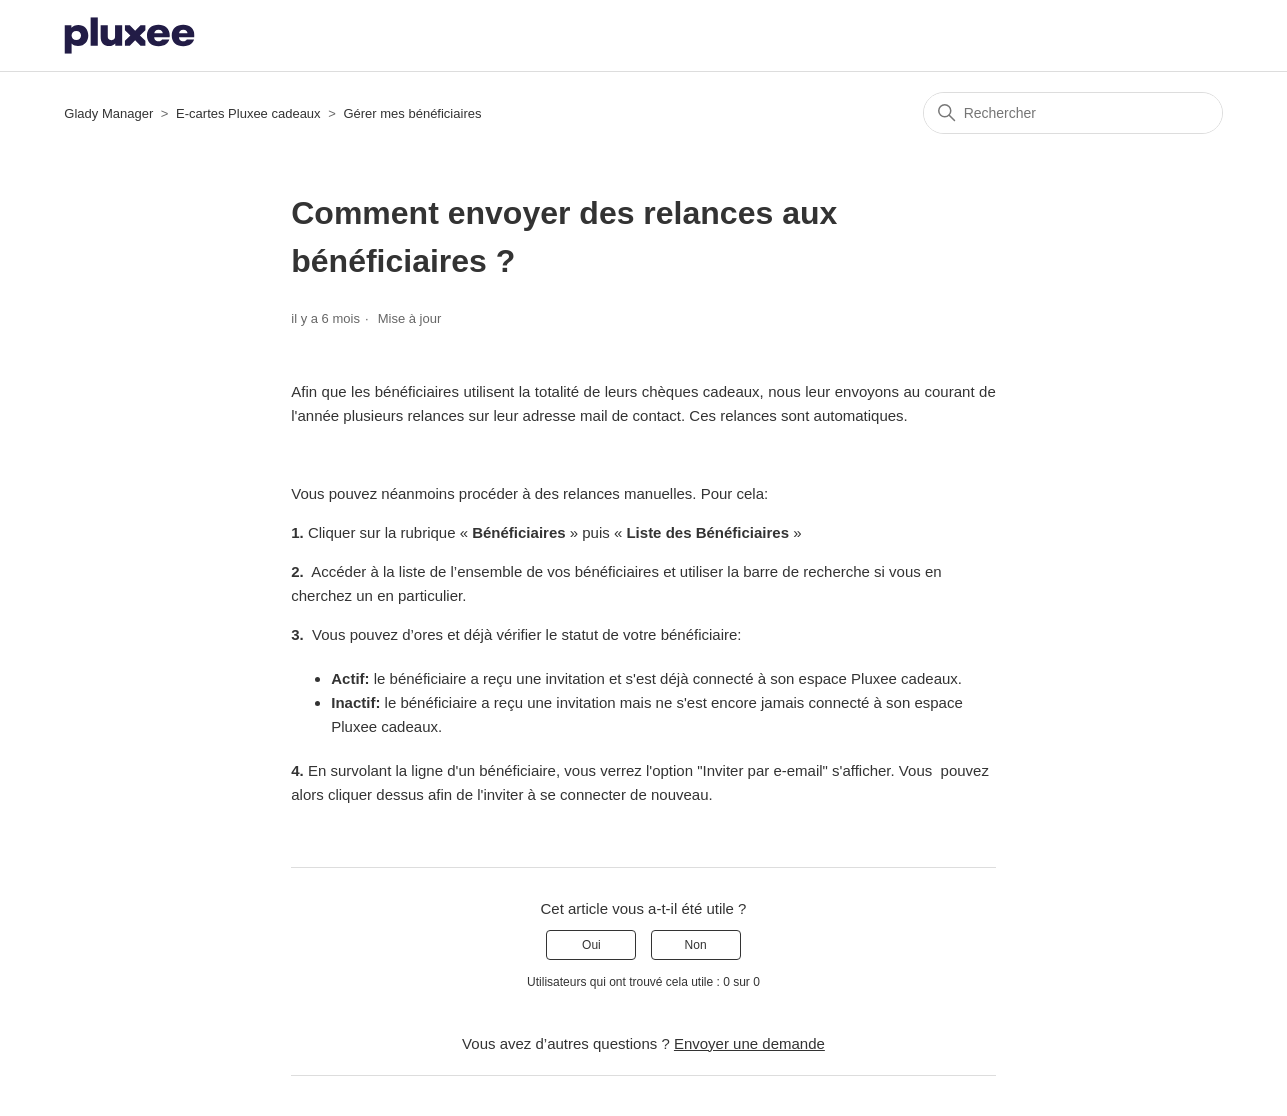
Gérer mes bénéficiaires (412, 113)
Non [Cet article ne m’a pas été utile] (696, 945)
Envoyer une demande (749, 1043)
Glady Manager (108, 113)
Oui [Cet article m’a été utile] (591, 945)
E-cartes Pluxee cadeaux (250, 113)
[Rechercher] (1073, 113)
